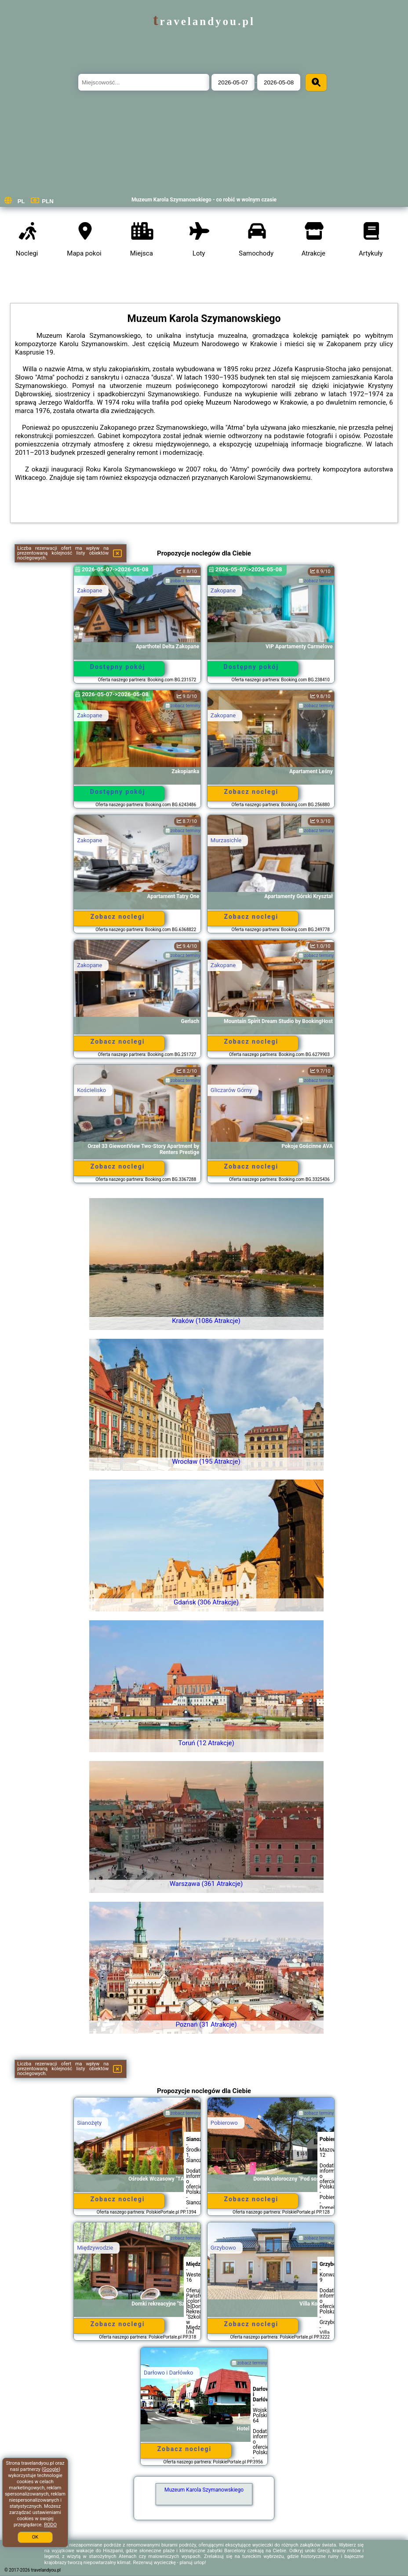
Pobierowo (224, 2122)
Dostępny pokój (118, 666)
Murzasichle (226, 840)
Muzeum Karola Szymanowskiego (204, 2490)
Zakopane (89, 590)
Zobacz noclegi (251, 791)
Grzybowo (223, 2247)
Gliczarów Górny (231, 1090)
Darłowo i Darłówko (168, 2372)
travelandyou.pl (204, 21)
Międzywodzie (95, 2247)
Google (51, 2469)
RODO (50, 2525)
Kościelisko (91, 1090)
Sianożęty (89, 2122)
